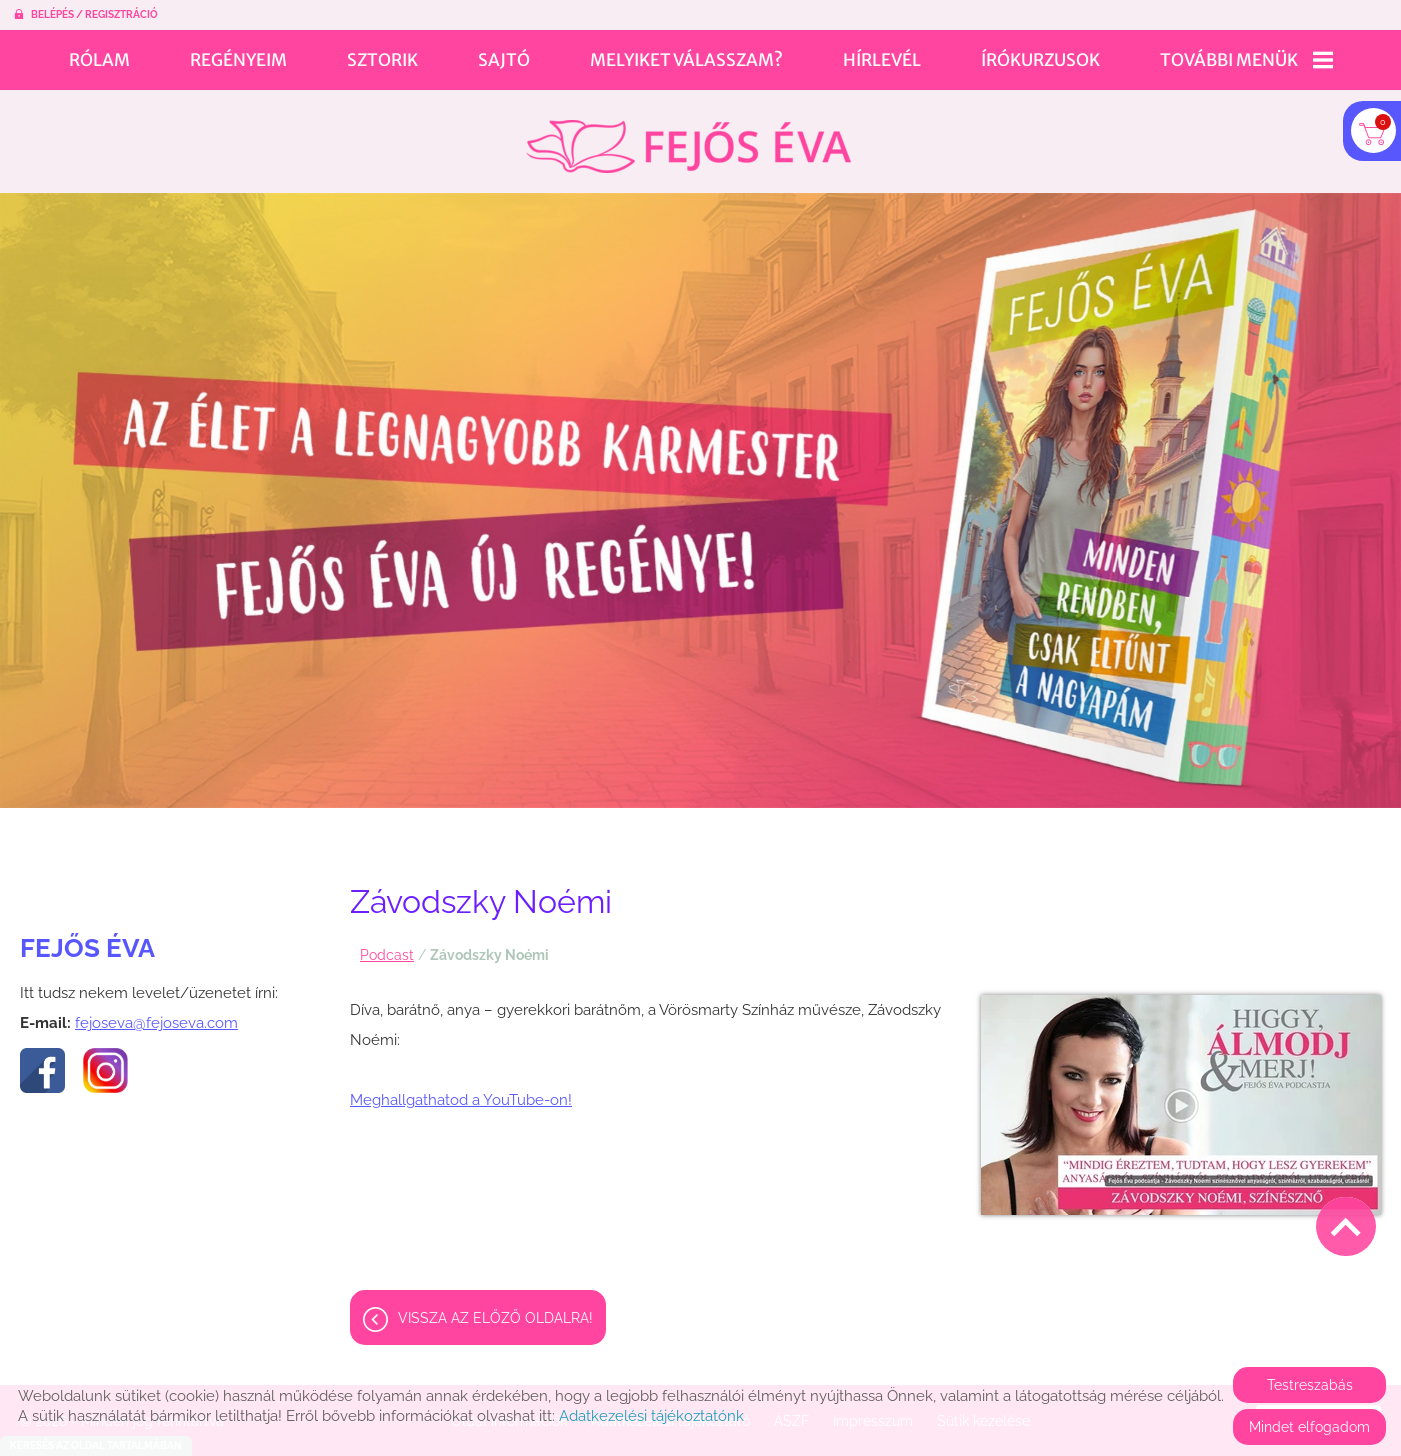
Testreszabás (1310, 1385)
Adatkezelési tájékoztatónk (651, 1416)
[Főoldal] (688, 136)
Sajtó (504, 60)
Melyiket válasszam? (686, 60)
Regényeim (238, 60)
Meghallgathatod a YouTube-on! (461, 1090)
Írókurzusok (1040, 60)
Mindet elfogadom (1309, 1427)
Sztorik (382, 60)
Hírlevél (882, 60)
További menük (1246, 60)
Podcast (387, 945)
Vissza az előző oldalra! (495, 1308)
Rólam (99, 60)
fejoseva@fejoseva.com (156, 1013)
